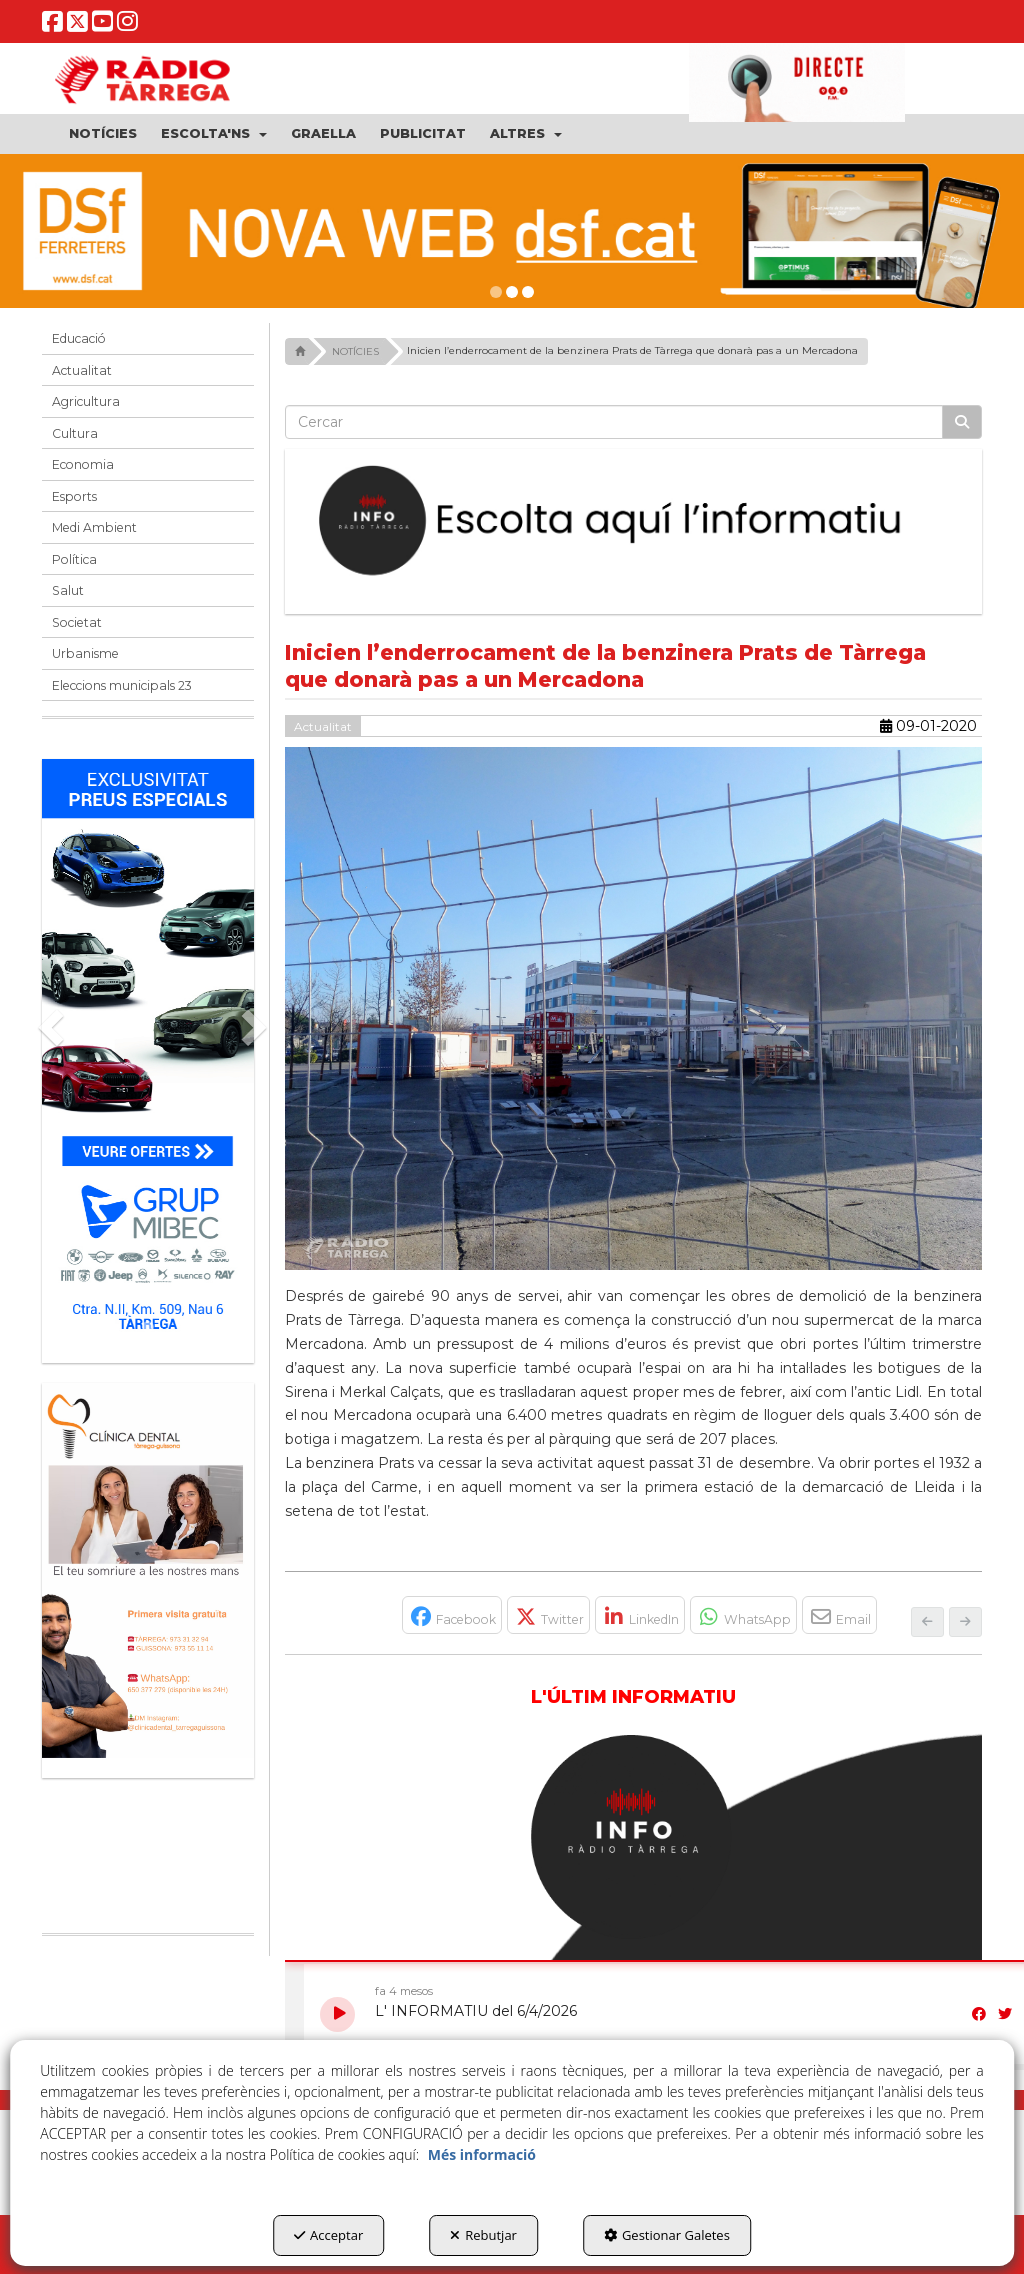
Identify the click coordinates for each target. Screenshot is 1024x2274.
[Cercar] (962, 422)
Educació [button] (79, 338)
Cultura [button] (75, 433)
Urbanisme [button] (85, 653)
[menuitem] (103, 134)
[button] (53, 27)
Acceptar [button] (328, 2235)
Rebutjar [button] (483, 2235)
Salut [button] (68, 590)
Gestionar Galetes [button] (667, 2235)
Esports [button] (74, 496)
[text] (614, 422)
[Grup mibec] (148, 1050)
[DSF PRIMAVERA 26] (512, 231)
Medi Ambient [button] (94, 527)
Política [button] (74, 559)
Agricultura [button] (86, 401)
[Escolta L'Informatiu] (634, 521)
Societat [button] (77, 622)
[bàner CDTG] (148, 1571)
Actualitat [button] (82, 370)
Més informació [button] (482, 2154)
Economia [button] (83, 464)
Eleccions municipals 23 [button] (122, 685)
